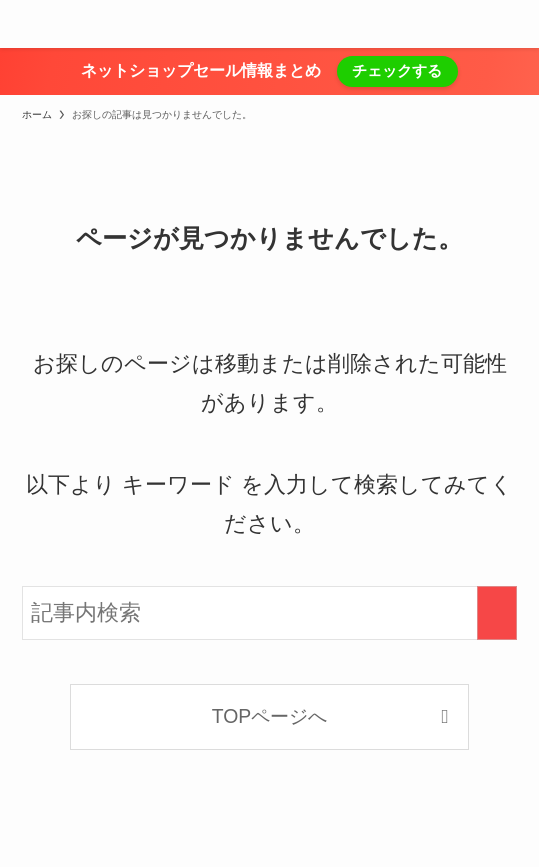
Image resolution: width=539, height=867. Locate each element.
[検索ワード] (270, 612)
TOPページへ (270, 716)
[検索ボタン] (515, 24)
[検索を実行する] (497, 612)
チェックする (397, 70)
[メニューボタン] (24, 24)
